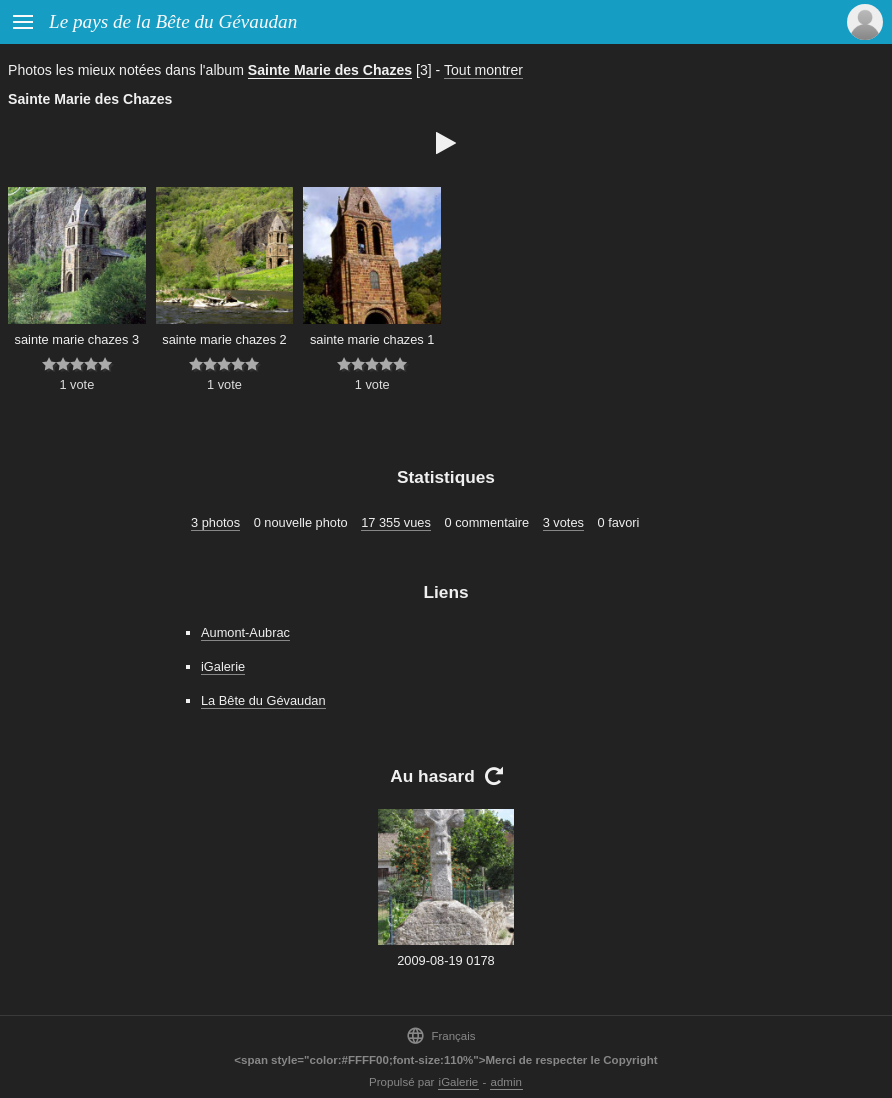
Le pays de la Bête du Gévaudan (173, 21)
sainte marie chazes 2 (224, 339)
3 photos (215, 522)
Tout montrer (483, 70)
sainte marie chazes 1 (372, 339)
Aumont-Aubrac (245, 632)
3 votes (563, 522)
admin (506, 1082)
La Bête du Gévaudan (263, 700)
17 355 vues (396, 522)
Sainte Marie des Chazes (330, 70)
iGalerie (223, 666)
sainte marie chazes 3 (77, 339)
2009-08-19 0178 (445, 960)
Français (440, 1035)
